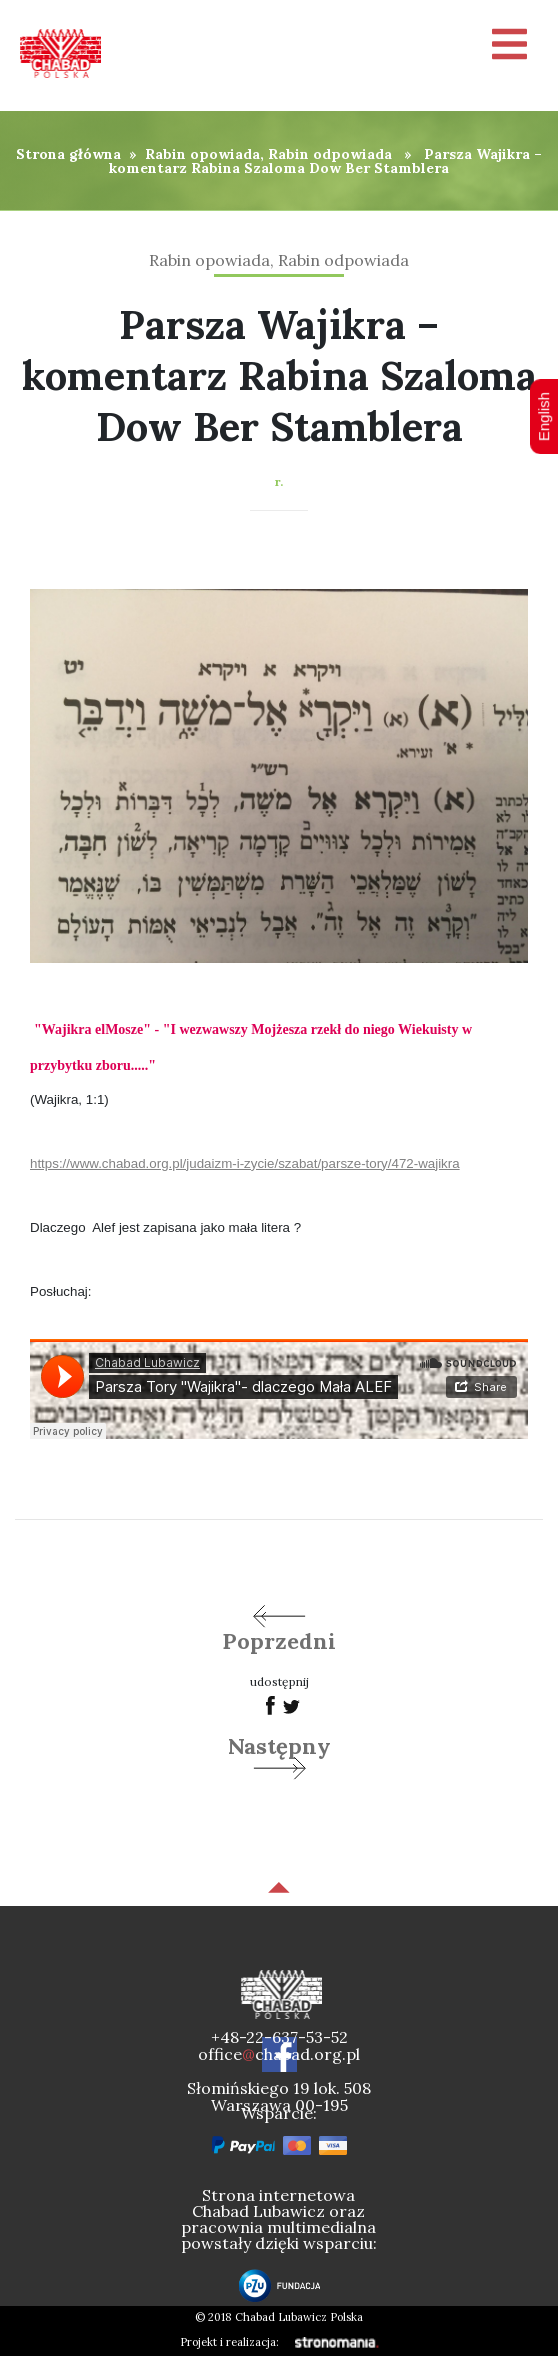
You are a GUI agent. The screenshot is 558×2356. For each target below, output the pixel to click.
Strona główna (68, 154)
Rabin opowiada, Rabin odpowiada (268, 154)
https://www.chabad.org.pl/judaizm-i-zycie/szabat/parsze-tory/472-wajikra (245, 1163)
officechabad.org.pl (279, 2054)
